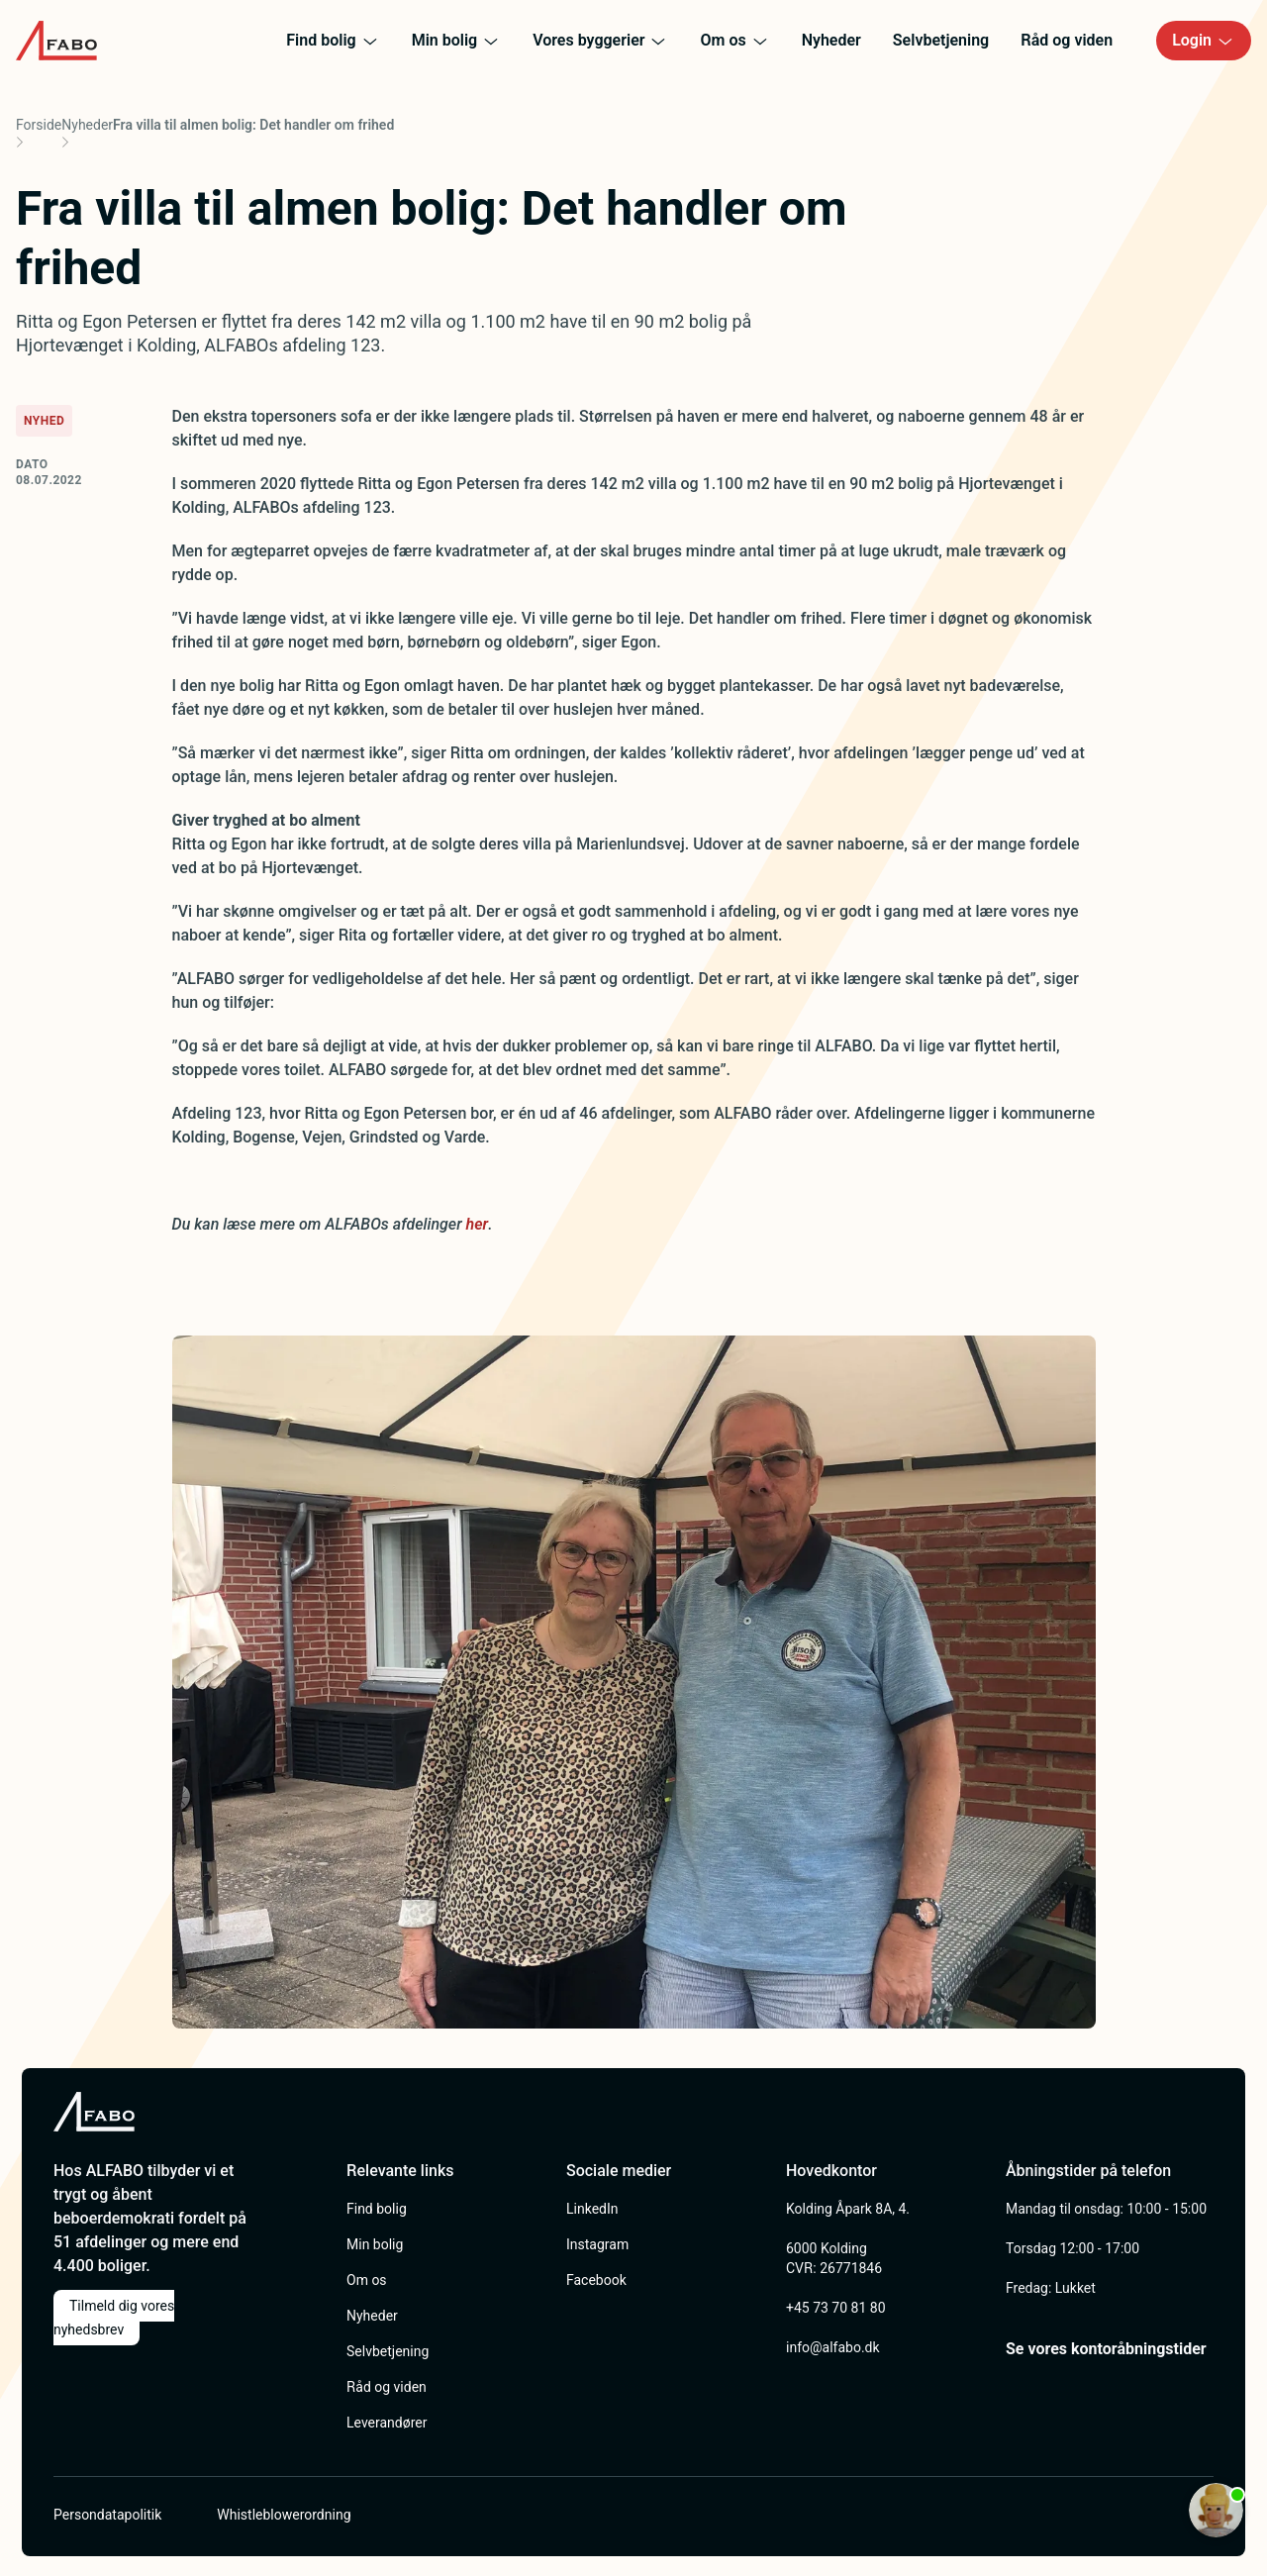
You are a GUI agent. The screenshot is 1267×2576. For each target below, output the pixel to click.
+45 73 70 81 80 (836, 2308)
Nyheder (87, 125)
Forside (38, 125)
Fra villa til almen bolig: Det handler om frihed (253, 125)
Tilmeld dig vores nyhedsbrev (113, 2317)
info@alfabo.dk (833, 2347)
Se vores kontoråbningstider (1106, 2348)
